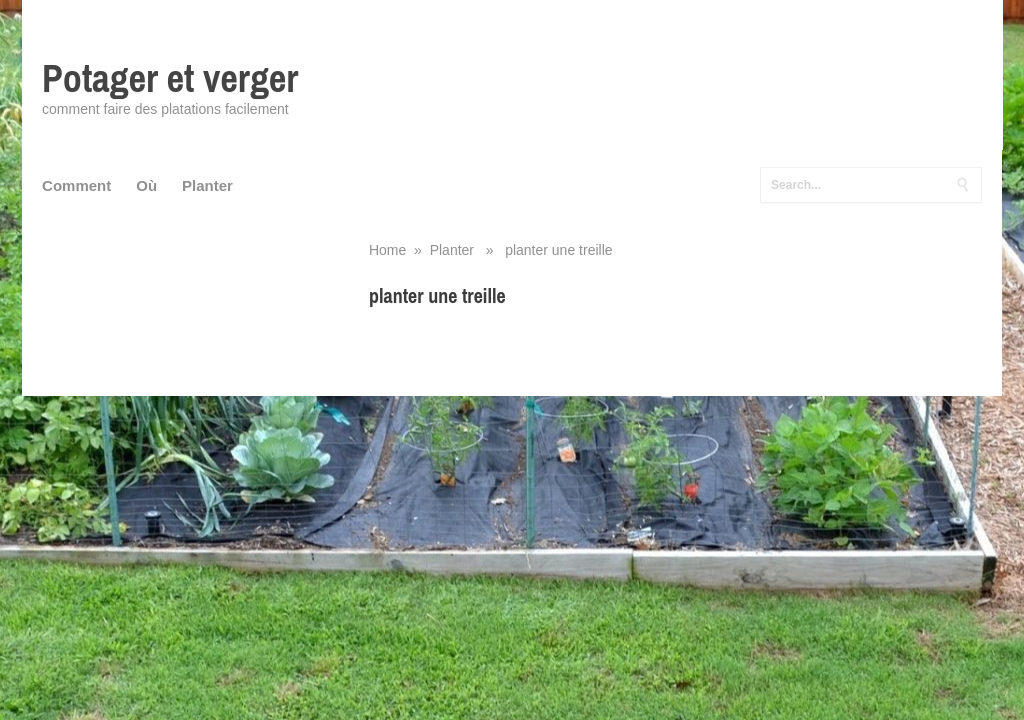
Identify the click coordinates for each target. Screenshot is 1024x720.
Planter (207, 185)
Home (387, 250)
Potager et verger (170, 78)
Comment (76, 185)
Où (146, 185)
